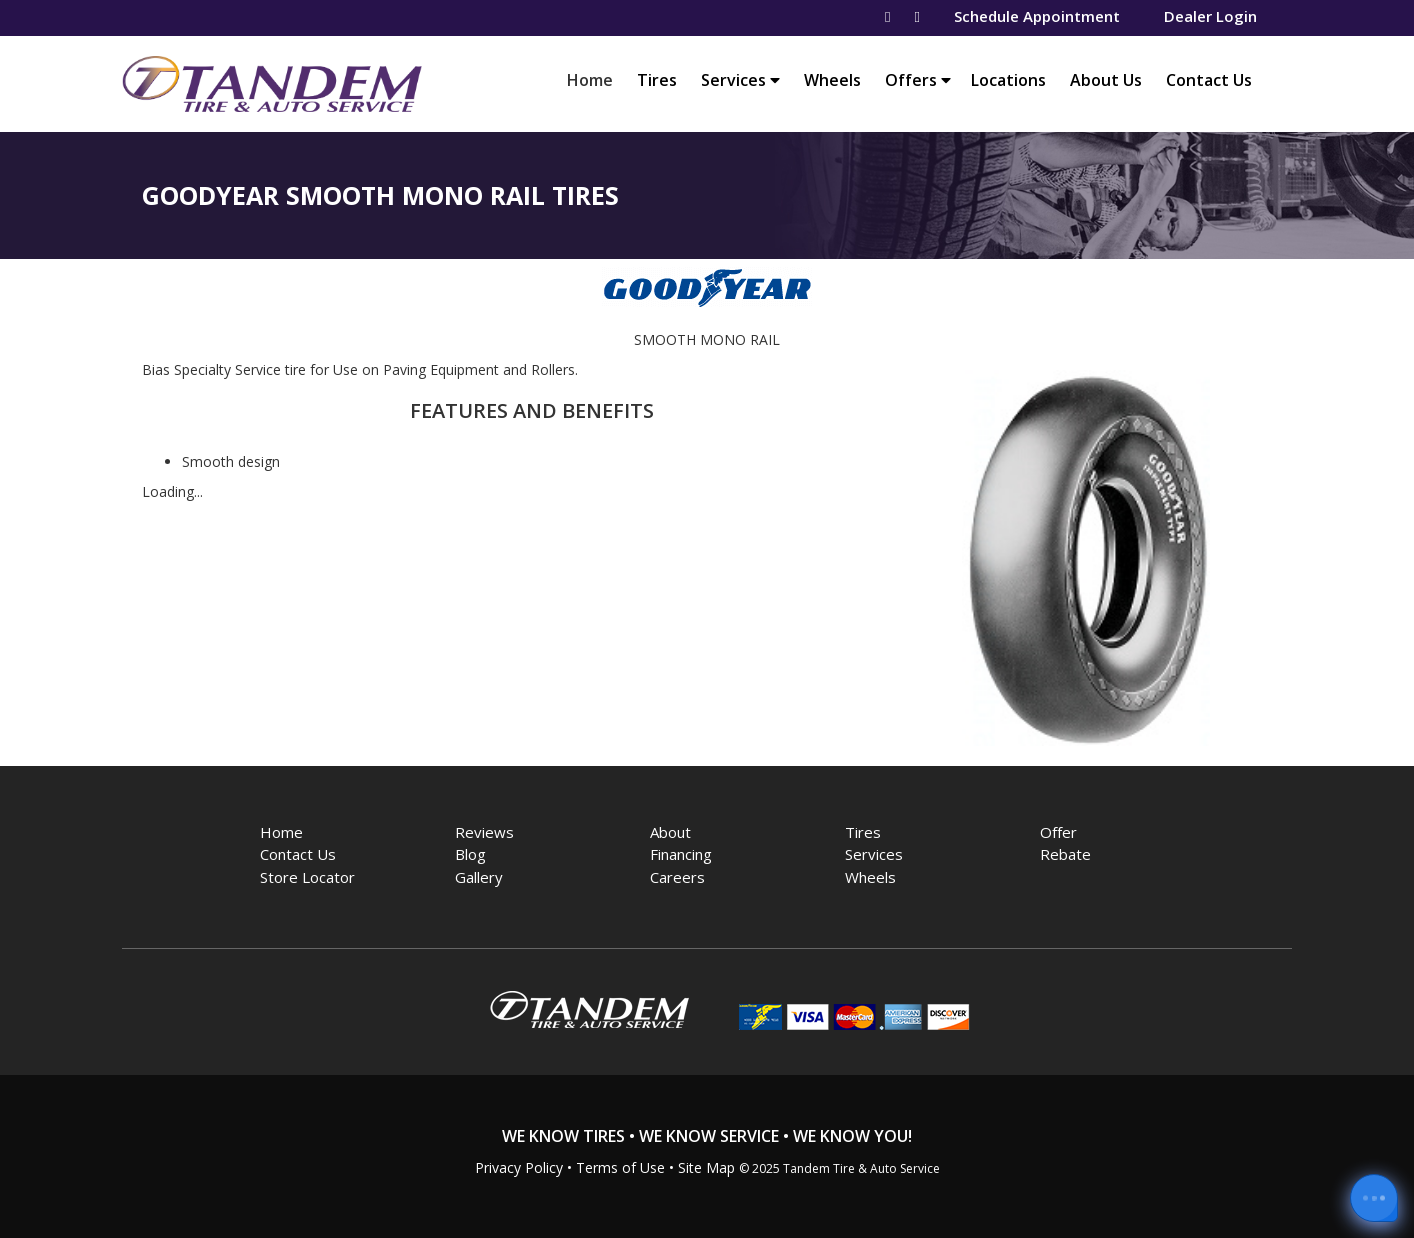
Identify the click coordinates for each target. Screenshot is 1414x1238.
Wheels (832, 80)
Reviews (484, 832)
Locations (1008, 80)
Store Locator (307, 877)
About (670, 832)
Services (740, 80)
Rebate (1065, 854)
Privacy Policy (519, 1167)
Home (595, 79)
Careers (677, 877)
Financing (681, 854)
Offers (918, 80)
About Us (1106, 80)
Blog (470, 854)
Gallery (479, 877)
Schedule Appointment (1037, 16)
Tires (657, 80)
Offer (1058, 832)
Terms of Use (620, 1167)
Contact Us (1209, 80)
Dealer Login (1210, 16)
